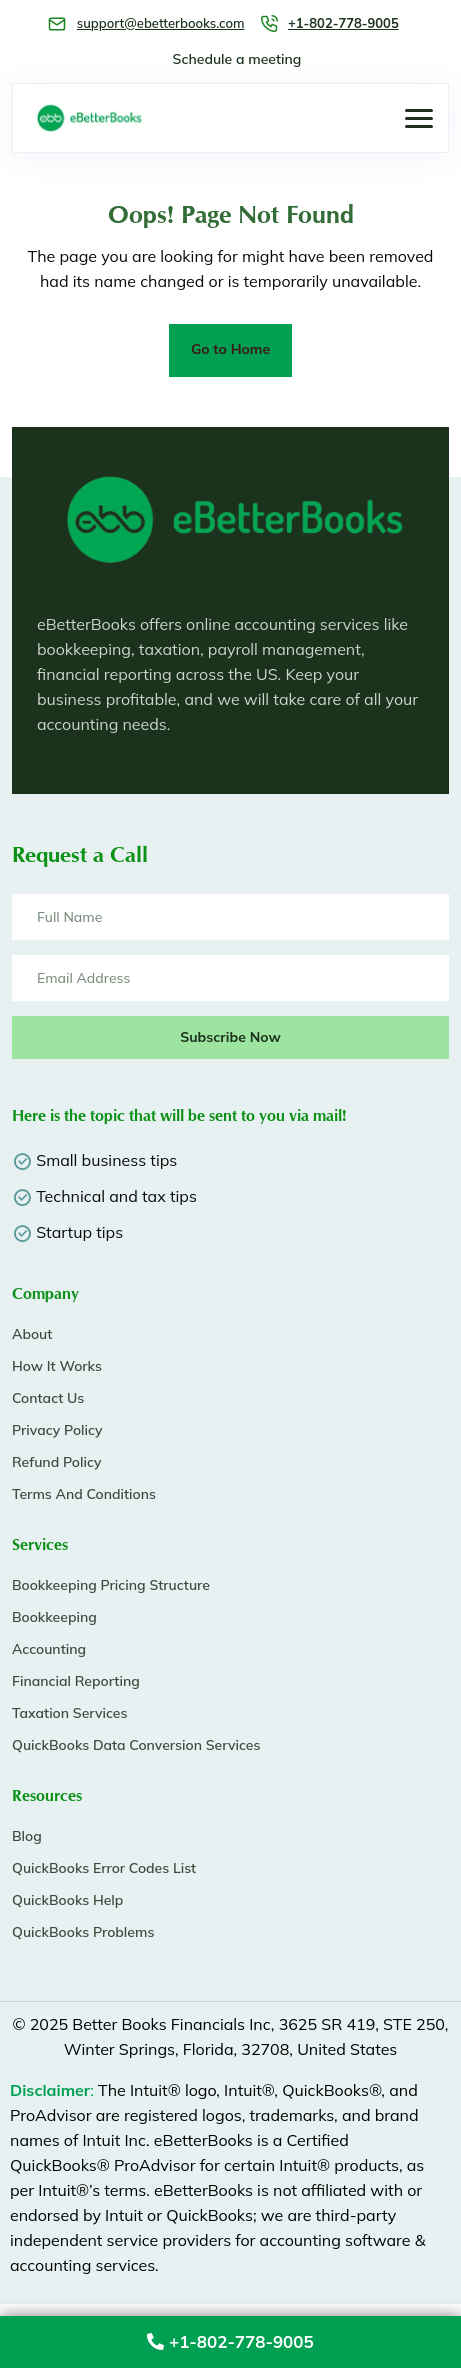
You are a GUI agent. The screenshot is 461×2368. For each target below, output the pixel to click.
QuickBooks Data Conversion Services (136, 1745)
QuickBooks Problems (83, 1932)
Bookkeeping (54, 1617)
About (32, 1334)
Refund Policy (56, 1462)
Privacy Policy (57, 1430)
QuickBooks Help (67, 1900)
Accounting (49, 1649)
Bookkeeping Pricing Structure (111, 1585)
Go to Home (230, 349)
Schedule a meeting (237, 59)
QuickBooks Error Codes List (104, 1868)
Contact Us (48, 1398)
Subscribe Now (230, 1037)
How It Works (57, 1366)
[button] (419, 118)
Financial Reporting (76, 1681)
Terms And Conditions (84, 1494)
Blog (27, 1836)
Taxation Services (69, 1713)
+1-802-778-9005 (230, 2341)
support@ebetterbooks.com (161, 23)
